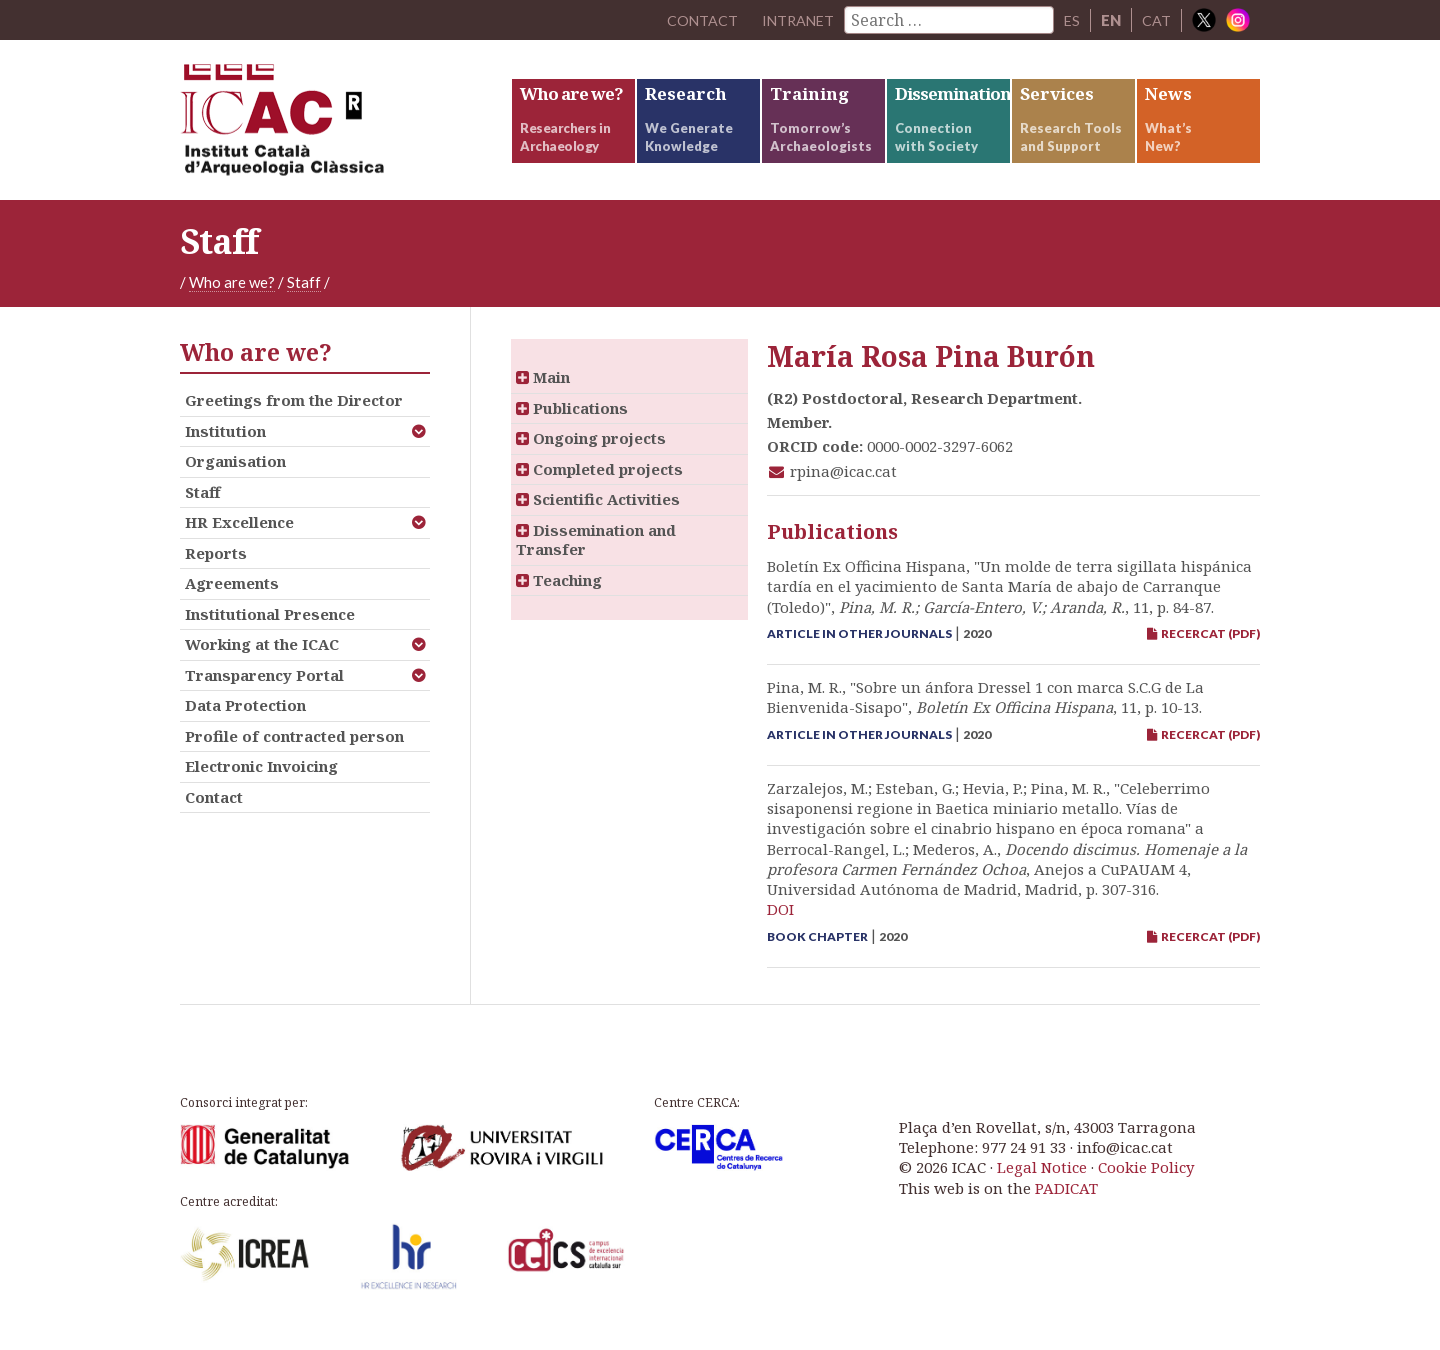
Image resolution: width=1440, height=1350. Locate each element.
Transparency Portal (264, 687)
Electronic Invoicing (261, 779)
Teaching (559, 592)
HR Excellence (239, 535)
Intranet (795, 20)
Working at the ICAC (262, 657)
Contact (214, 809)
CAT (1156, 20)
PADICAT (1066, 1200)
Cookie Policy (1146, 1180)
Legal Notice (1042, 1180)
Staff (304, 295)
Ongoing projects (591, 451)
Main (543, 390)
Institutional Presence (270, 626)
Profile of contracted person (294, 748)
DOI (780, 922)
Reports (216, 565)
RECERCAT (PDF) (1203, 646)
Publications (572, 420)
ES (1071, 20)
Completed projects (599, 481)
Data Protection (245, 718)
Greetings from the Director (294, 413)
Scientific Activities (598, 512)
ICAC (330, 126)
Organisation (235, 474)
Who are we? (232, 295)
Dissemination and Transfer (596, 552)
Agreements (232, 596)
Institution (225, 443)
